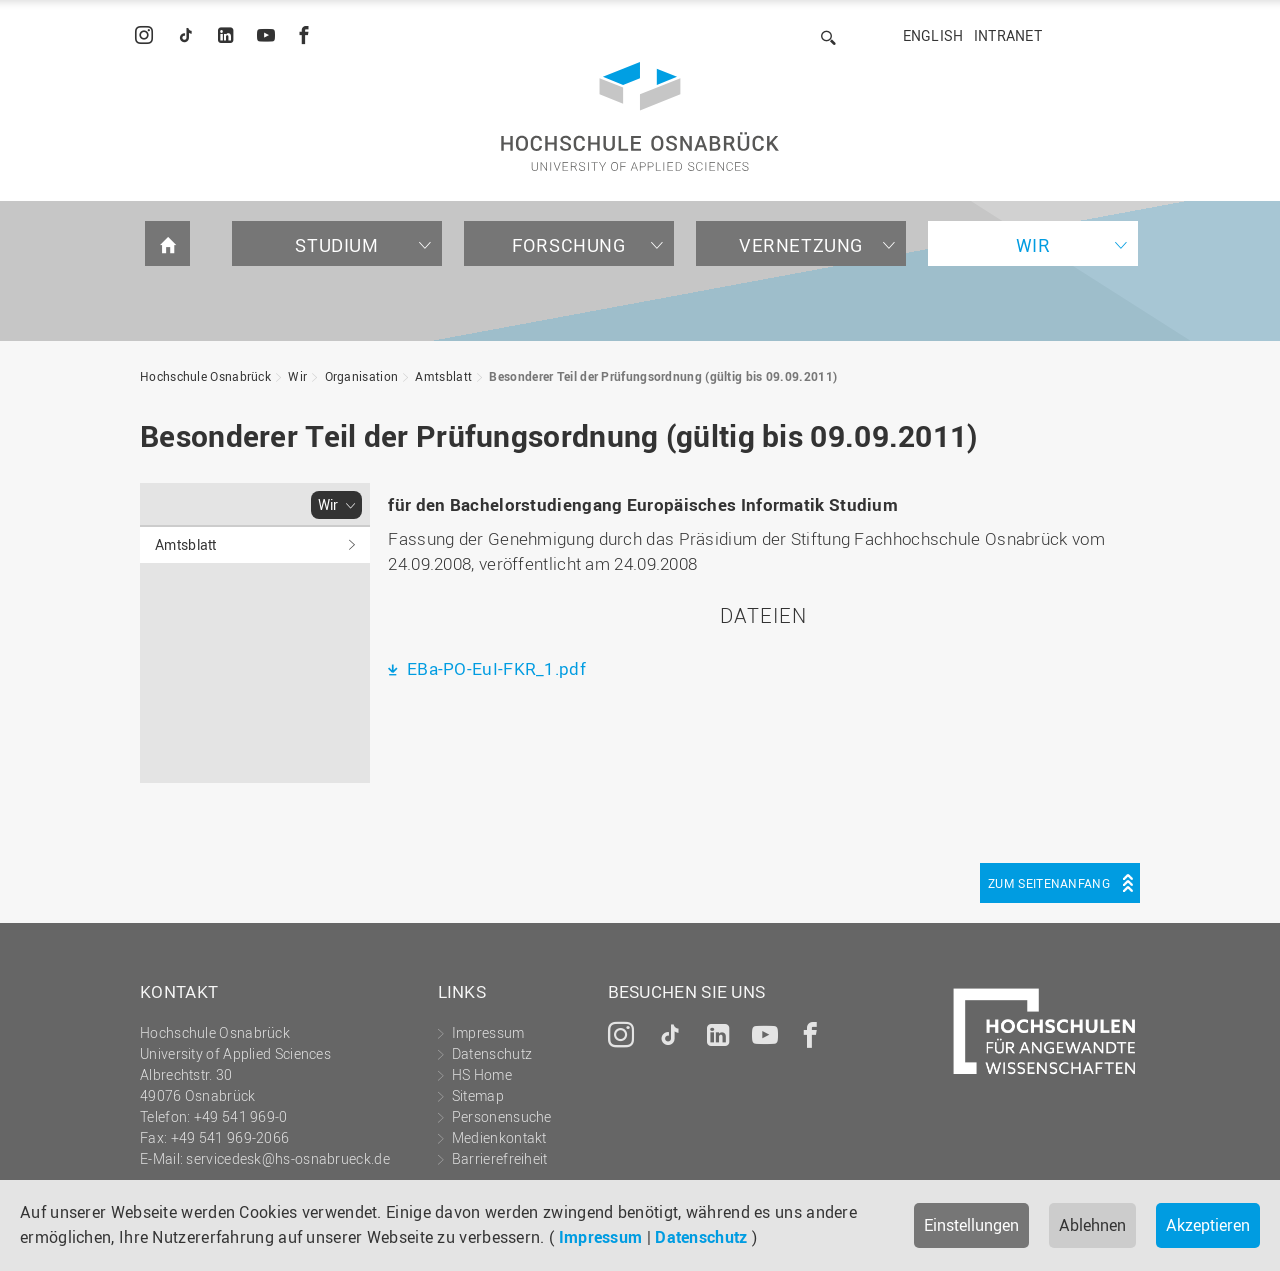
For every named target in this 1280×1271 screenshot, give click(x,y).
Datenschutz (701, 1237)
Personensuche (502, 1116)
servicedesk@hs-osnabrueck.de (287, 1158)
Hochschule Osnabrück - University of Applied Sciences (640, 116)
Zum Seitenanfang (1049, 883)
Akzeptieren (1208, 1225)
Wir (1033, 245)
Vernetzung (801, 245)
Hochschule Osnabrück (205, 376)
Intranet (1008, 35)
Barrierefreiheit (500, 1158)
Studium (336, 245)
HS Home (482, 1074)
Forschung (568, 245)
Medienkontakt (499, 1137)
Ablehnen (1092, 1225)
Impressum (601, 1237)
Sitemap (478, 1095)
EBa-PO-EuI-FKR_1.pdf (494, 668)
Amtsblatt (443, 376)
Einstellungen (971, 1225)
